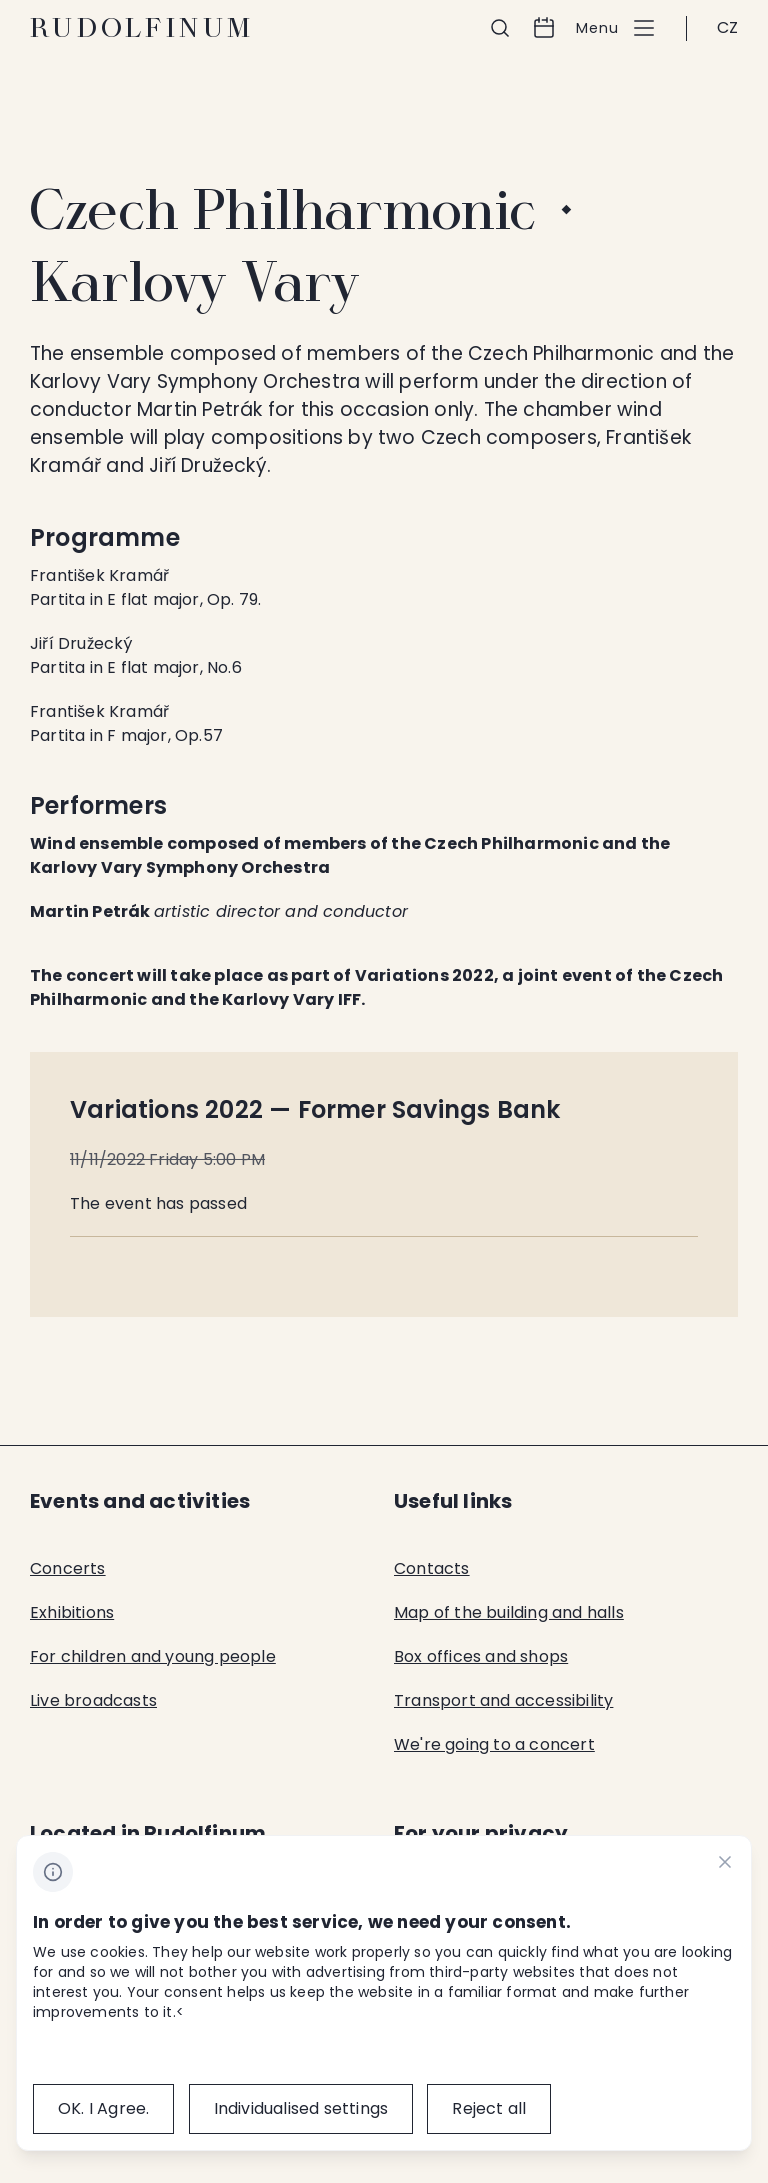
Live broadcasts (93, 1700)
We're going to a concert (494, 1744)
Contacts (432, 1568)
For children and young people (153, 1656)
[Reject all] (489, 2109)
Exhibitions (72, 1612)
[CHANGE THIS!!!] (725, 1865)
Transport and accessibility (503, 1700)
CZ (727, 27)
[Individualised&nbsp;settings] (301, 2109)
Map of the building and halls (509, 1612)
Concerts (68, 1568)
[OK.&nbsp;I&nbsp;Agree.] (103, 2109)
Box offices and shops (481, 1656)
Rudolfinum (142, 28)
